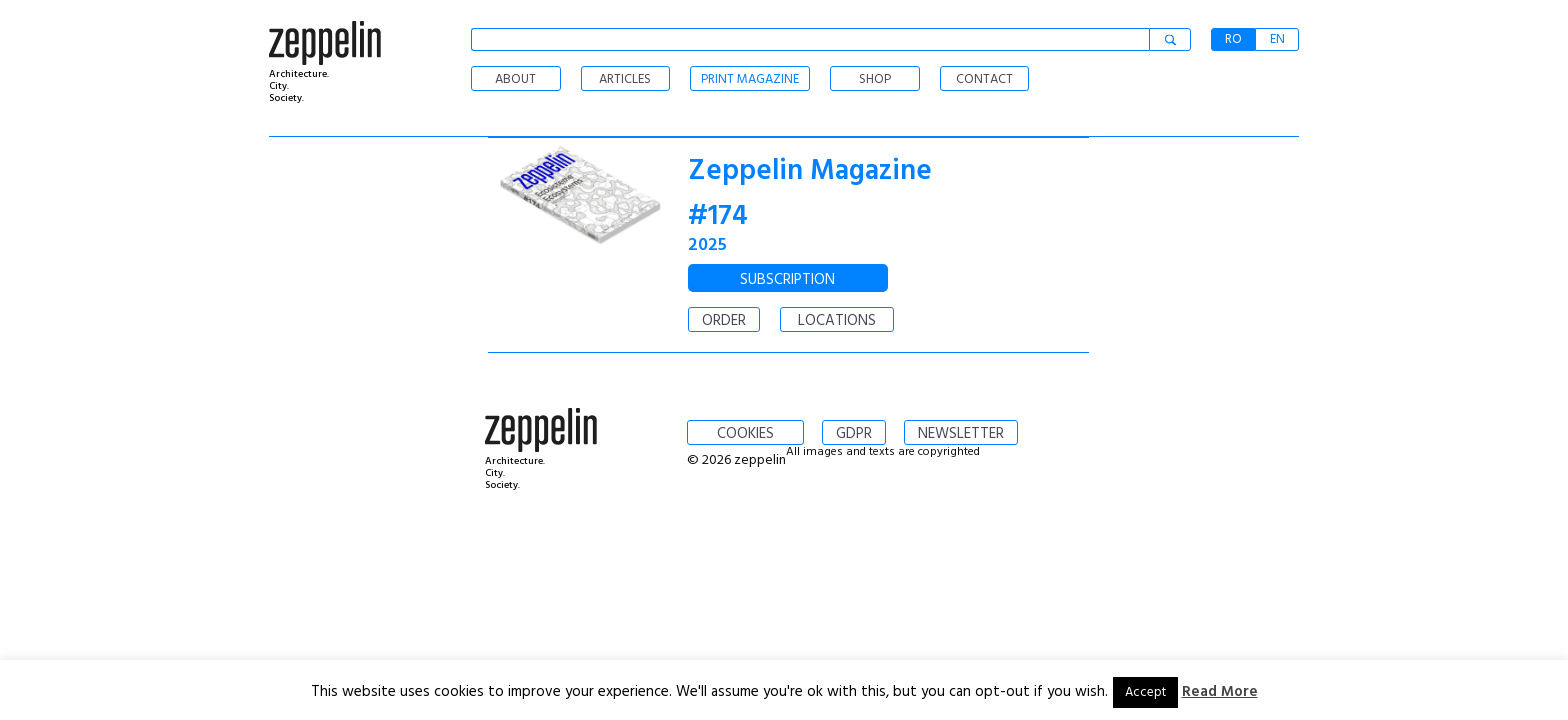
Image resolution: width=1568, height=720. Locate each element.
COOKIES (745, 434)
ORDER (724, 321)
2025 (707, 245)
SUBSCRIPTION (787, 280)
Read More (1220, 692)
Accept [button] (1145, 692)
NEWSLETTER (961, 434)
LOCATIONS (837, 321)
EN (1277, 39)
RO (1233, 39)
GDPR (854, 434)
